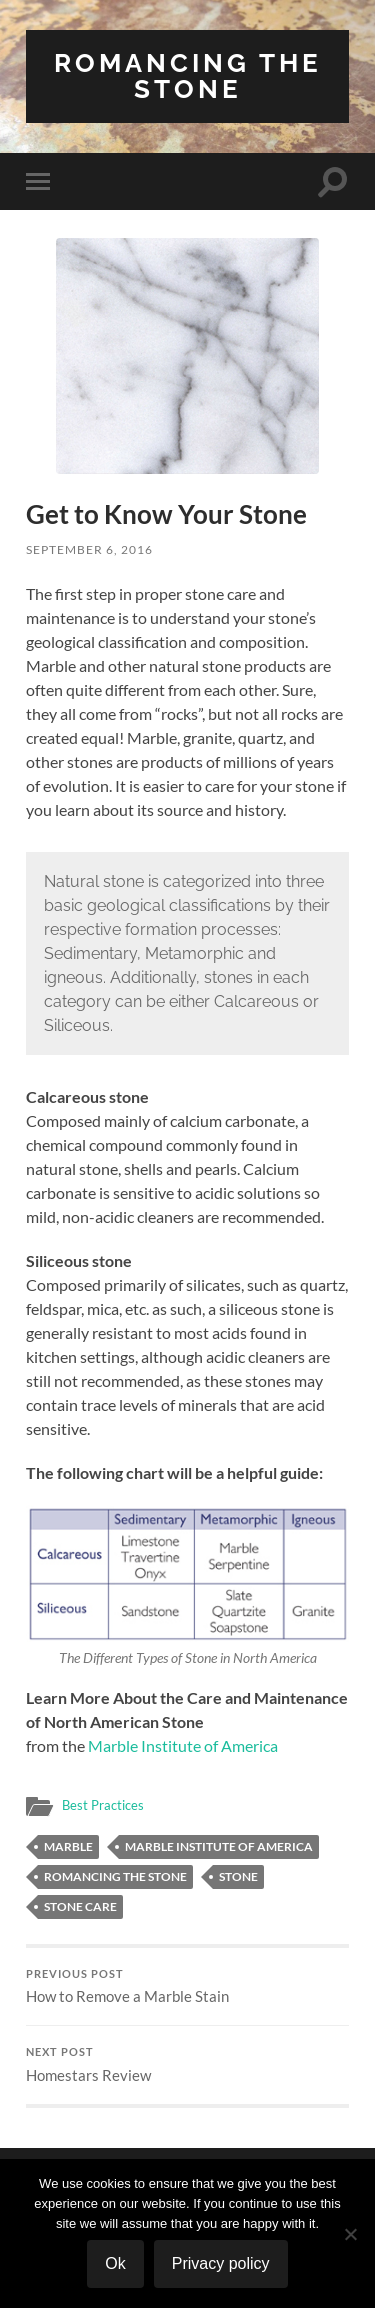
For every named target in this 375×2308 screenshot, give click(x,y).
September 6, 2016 (89, 549)
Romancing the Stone (188, 75)
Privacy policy (221, 2263)
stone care (80, 1906)
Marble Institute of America (183, 1745)
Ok (115, 2263)
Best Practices (103, 1805)
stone (238, 1876)
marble (68, 1846)
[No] (350, 2234)
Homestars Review (187, 2065)
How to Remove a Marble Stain (187, 1987)
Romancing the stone (115, 1876)
